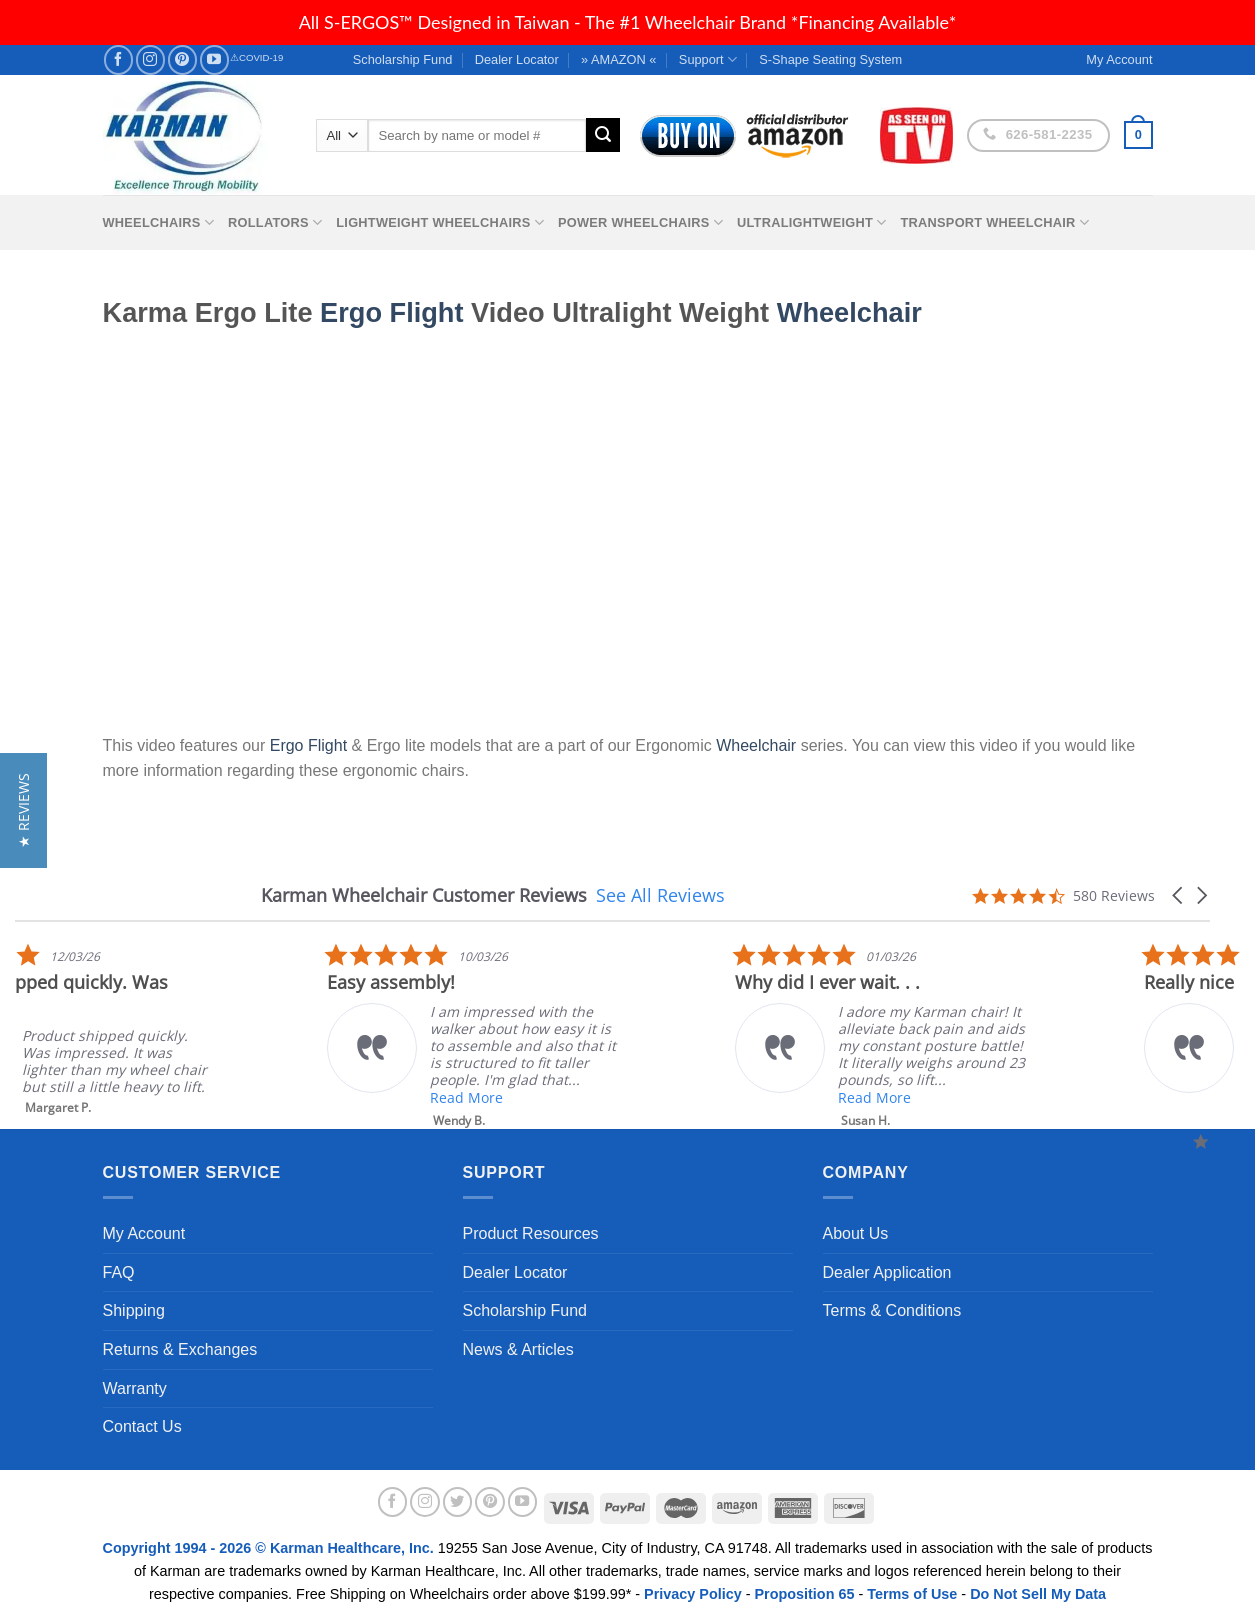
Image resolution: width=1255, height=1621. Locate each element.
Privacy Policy (693, 1594)
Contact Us (142, 1426)
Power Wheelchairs (640, 222)
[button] (1179, 895)
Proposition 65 (804, 1594)
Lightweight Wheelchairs (440, 222)
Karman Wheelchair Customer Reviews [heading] (424, 895)
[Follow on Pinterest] (182, 59)
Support (708, 59)
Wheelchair (849, 312)
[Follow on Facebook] (118, 59)
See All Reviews (660, 895)
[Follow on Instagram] (150, 59)
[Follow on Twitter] (458, 1502)
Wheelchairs (159, 222)
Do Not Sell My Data (1038, 1594)
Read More (1042, 1097)
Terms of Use (912, 1594)
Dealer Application (887, 1272)
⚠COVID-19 (256, 57)
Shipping (134, 1310)
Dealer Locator (517, 59)
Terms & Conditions (892, 1310)
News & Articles (518, 1349)
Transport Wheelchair (995, 222)
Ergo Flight (391, 312)
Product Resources (531, 1233)
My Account (144, 1233)
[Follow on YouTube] (214, 59)
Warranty (135, 1388)
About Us (856, 1233)
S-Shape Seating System (830, 59)
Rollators (275, 222)
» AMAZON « (618, 59)
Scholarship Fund (403, 59)
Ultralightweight (812, 222)
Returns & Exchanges (180, 1349)
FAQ (119, 1272)
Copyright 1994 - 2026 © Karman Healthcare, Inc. (270, 1548)
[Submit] (603, 135)
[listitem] (644, 1029)
